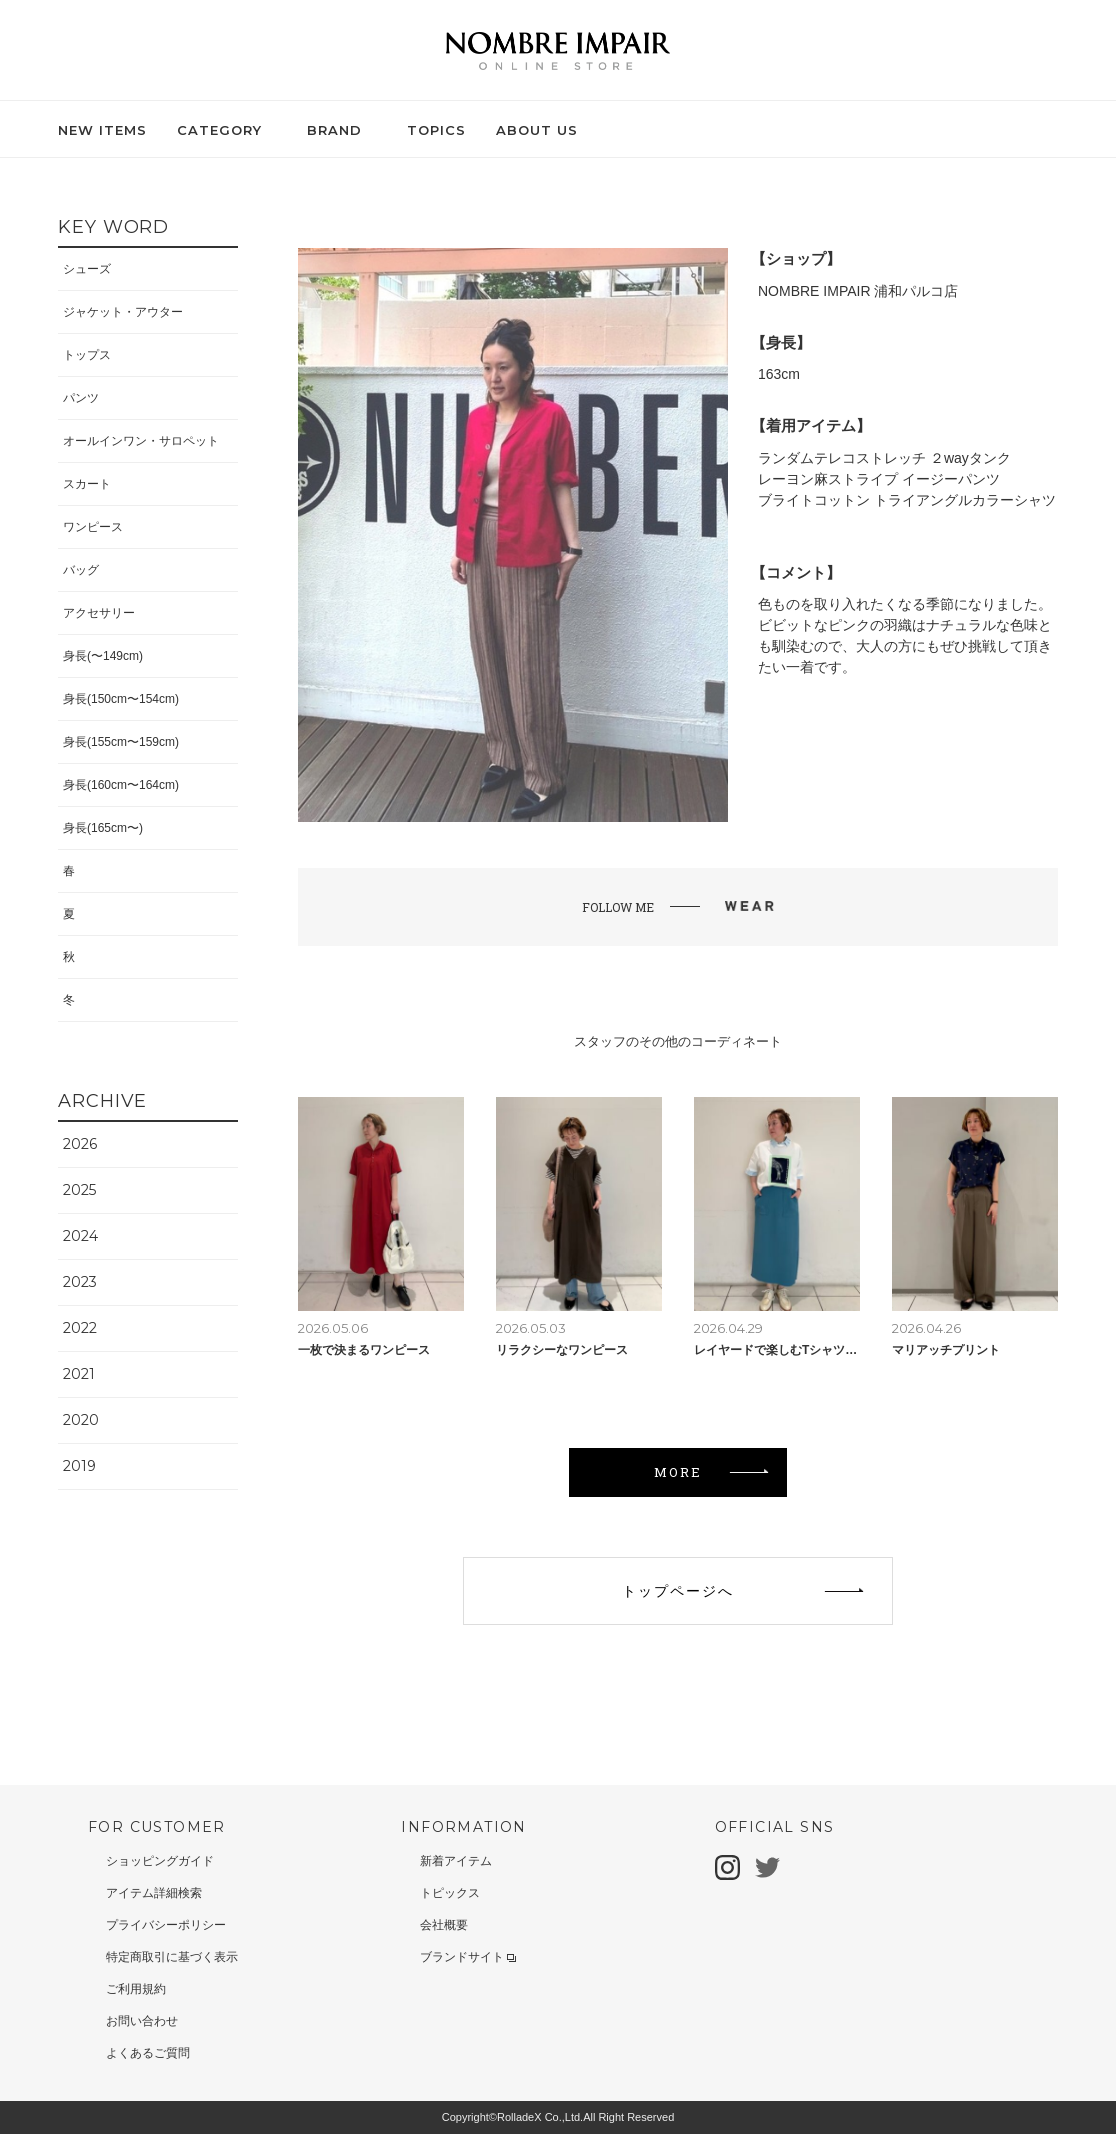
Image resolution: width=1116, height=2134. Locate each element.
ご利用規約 (136, 1989)
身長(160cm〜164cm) (121, 785)
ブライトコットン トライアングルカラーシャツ (907, 500)
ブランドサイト (468, 1957)
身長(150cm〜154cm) (121, 699)
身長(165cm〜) (103, 828)
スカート (87, 484)
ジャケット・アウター (123, 312)
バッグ (81, 570)
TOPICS (436, 130)
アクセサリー (99, 613)
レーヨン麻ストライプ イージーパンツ (879, 479)
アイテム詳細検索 (154, 1893)
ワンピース (93, 527)
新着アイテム (456, 1861)
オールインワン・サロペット (141, 441)
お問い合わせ (142, 2021)
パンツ (81, 398)
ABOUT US (537, 130)
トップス (87, 355)
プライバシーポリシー (166, 1925)
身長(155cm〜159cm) (121, 742)
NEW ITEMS (102, 130)
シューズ (87, 269)
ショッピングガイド (160, 1861)
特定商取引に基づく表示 (172, 1957)
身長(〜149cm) (103, 656)
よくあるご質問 (148, 2053)
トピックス (450, 1893)
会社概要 (444, 1925)
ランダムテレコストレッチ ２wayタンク (884, 458)
